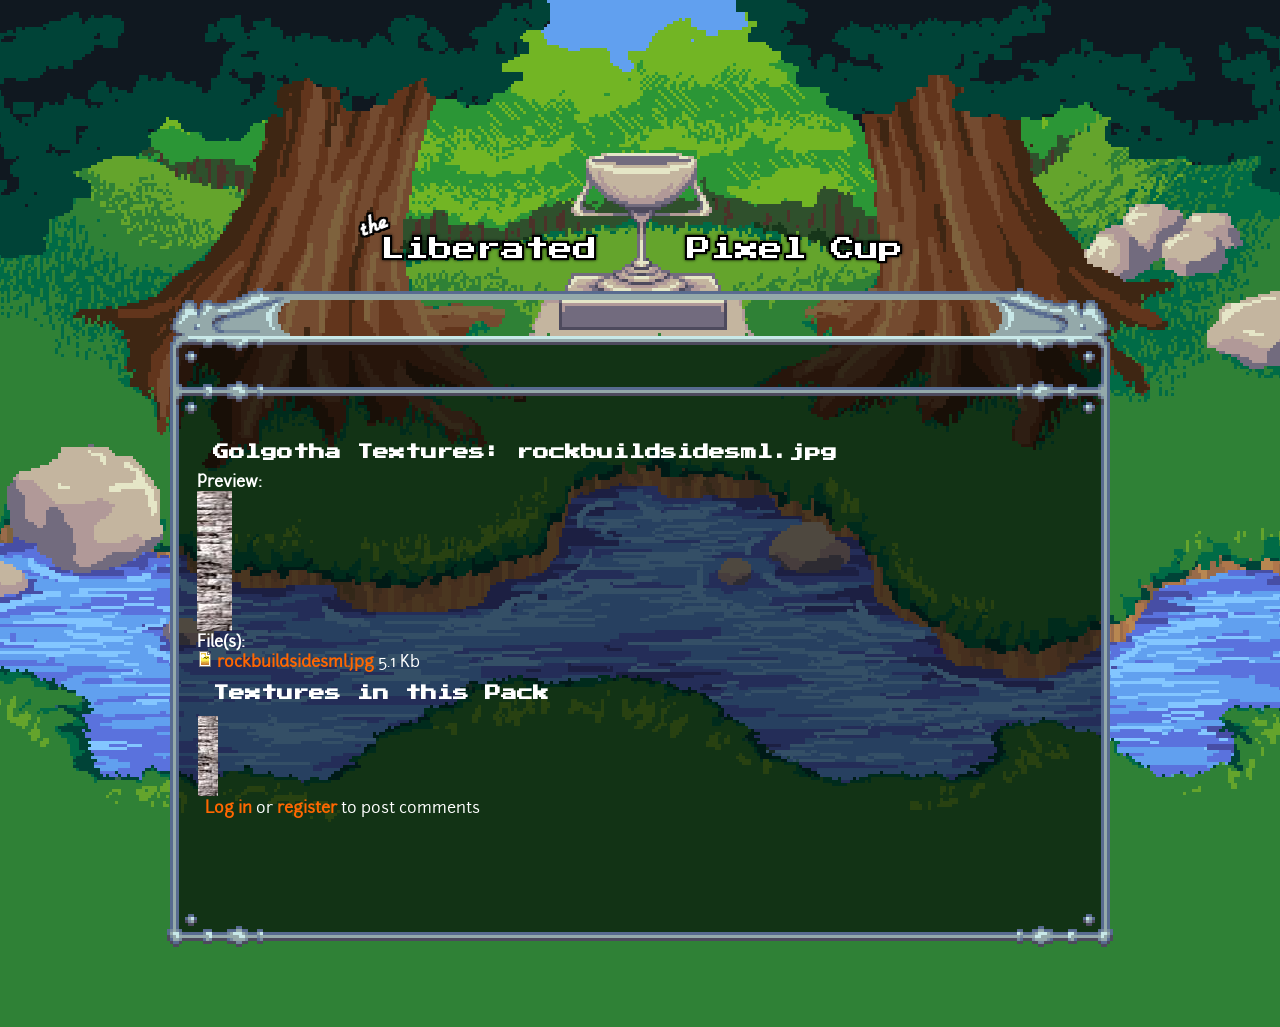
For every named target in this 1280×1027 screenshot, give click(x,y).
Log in (228, 809)
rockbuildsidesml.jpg (295, 663)
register (307, 809)
